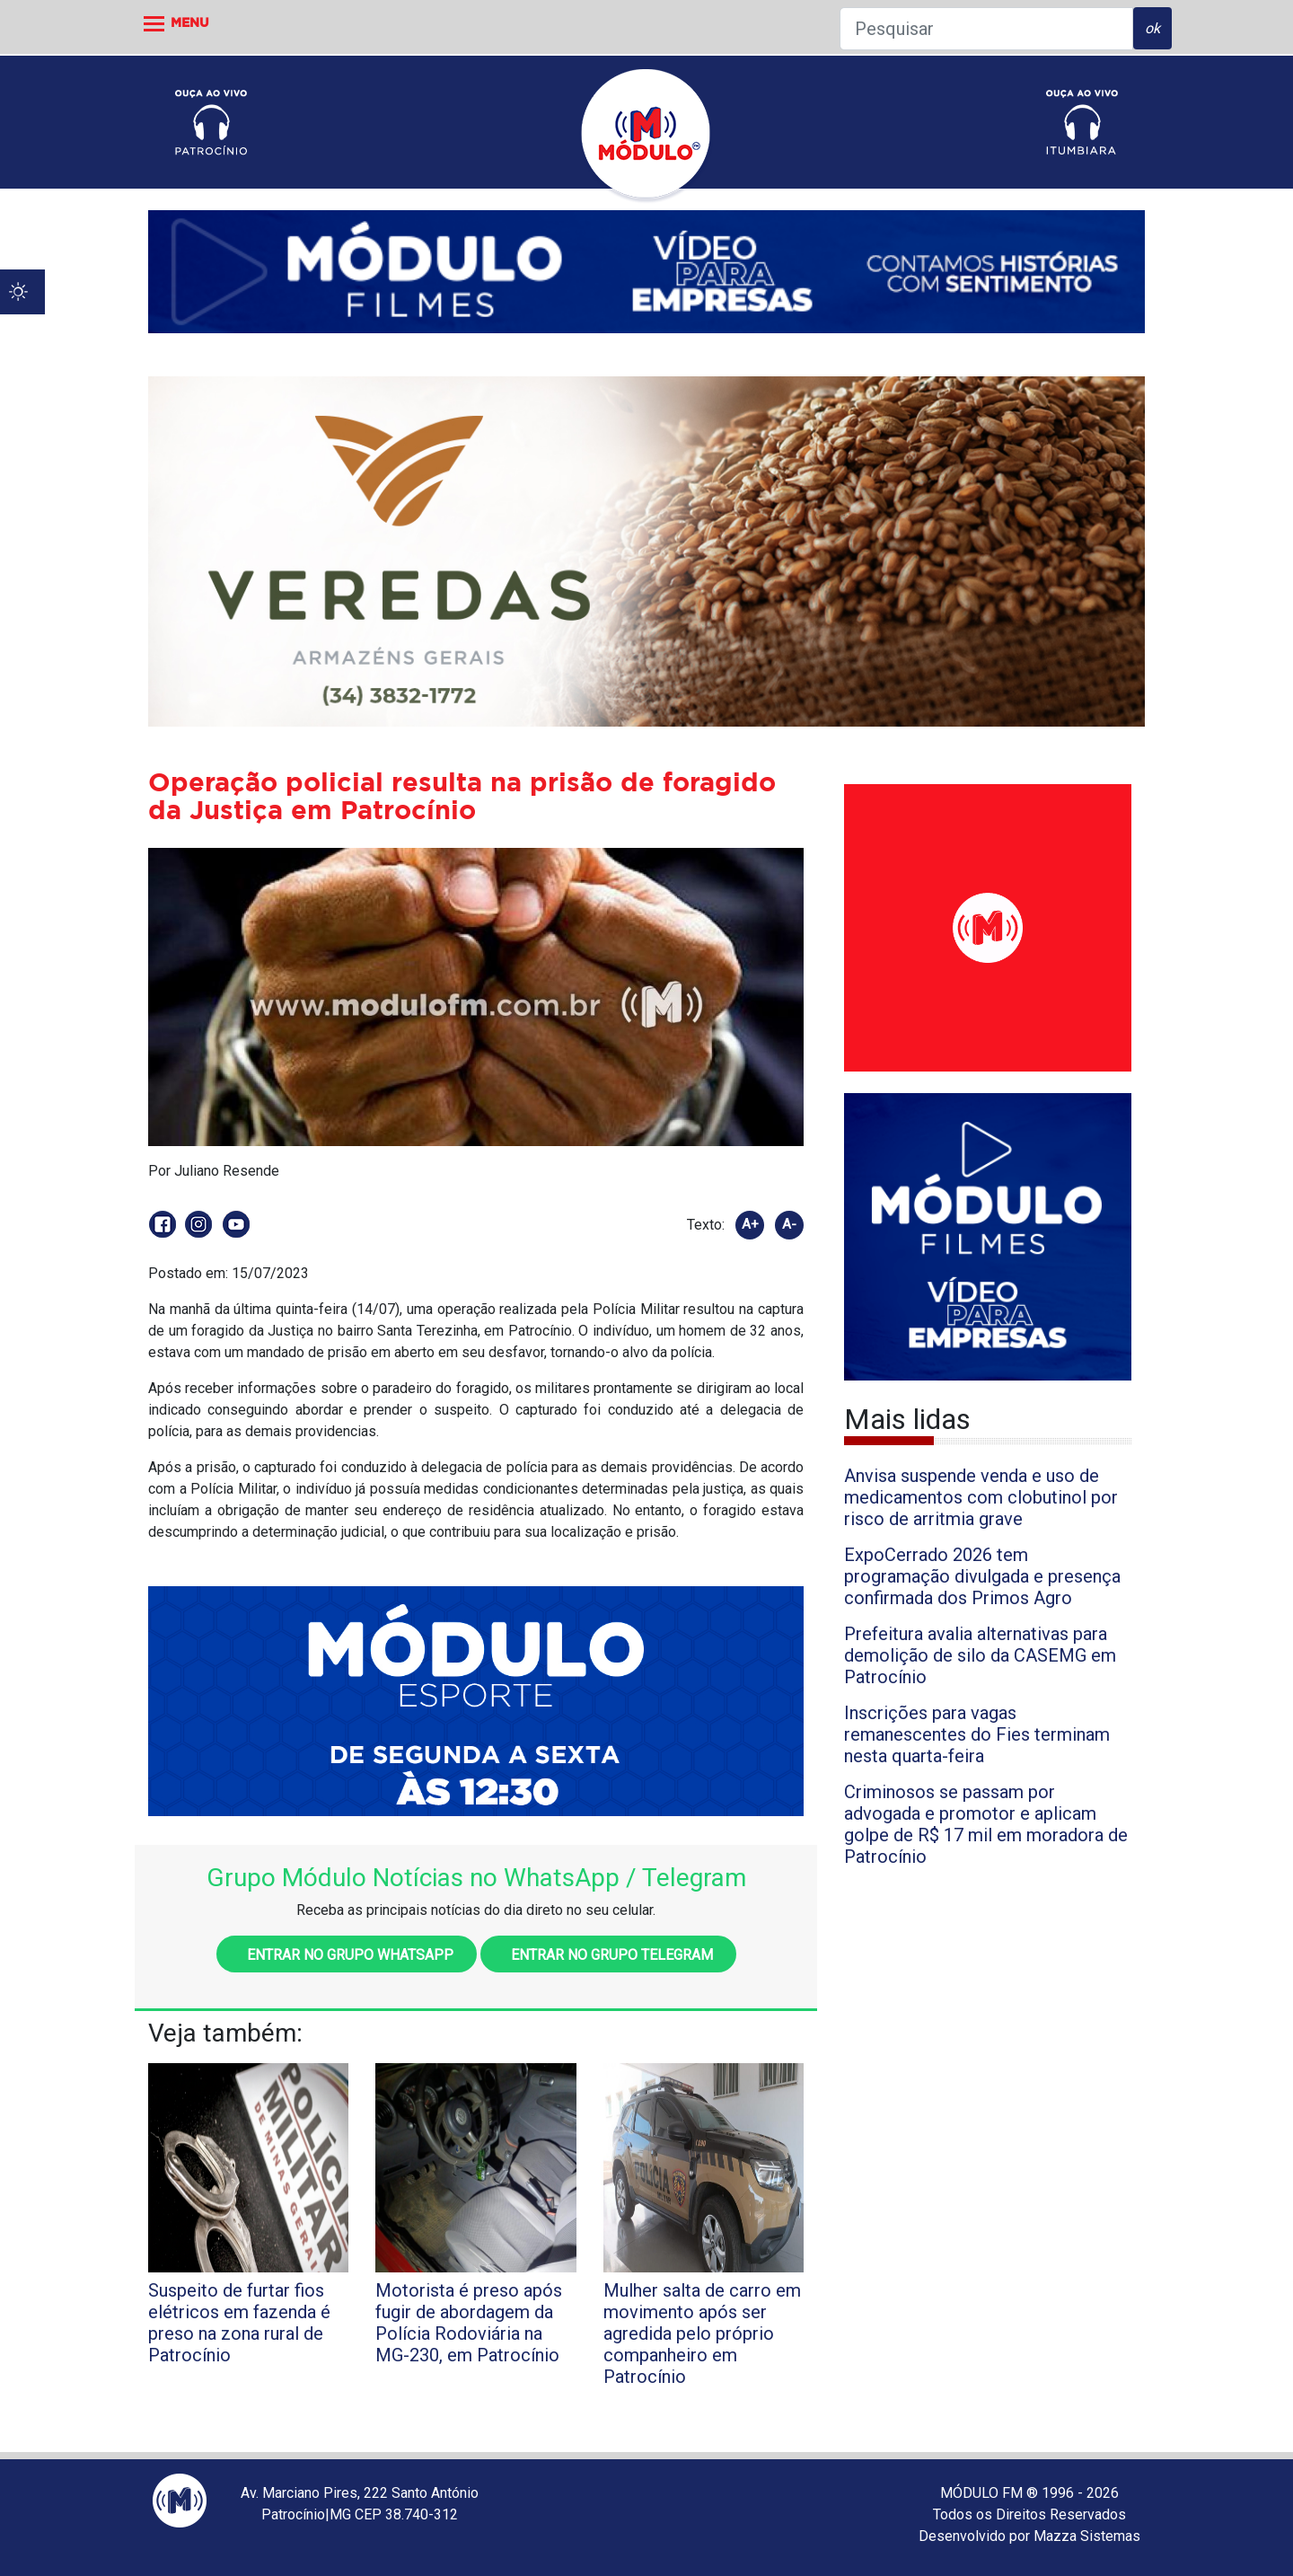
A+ (750, 1224)
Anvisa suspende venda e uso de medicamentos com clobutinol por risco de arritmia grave (981, 1497)
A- (789, 1224)
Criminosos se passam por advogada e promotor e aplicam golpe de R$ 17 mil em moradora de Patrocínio (986, 1824)
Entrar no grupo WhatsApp (346, 1954)
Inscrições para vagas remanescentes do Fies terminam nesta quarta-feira (977, 1734)
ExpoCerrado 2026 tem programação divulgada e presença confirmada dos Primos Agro (982, 1576)
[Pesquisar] (986, 28)
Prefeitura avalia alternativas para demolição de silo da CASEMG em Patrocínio (980, 1655)
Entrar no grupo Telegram (608, 1954)
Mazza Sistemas (1087, 2536)
